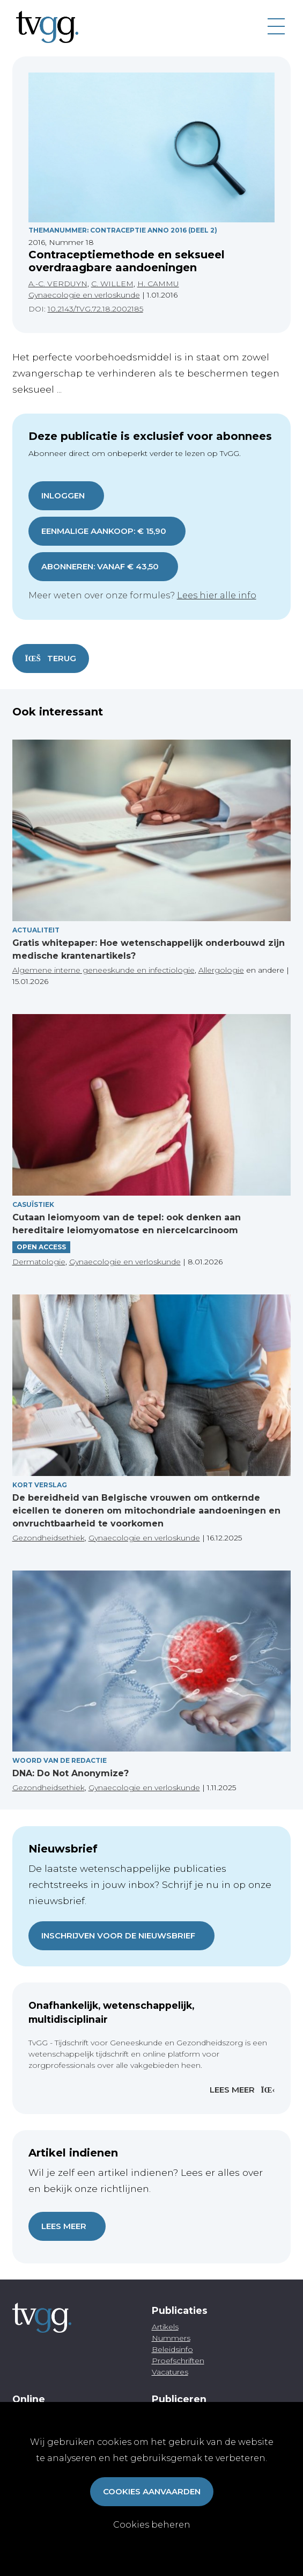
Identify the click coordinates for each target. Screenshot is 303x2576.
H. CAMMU (158, 283)
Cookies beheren (151, 2525)
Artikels (165, 2327)
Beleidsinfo (172, 2349)
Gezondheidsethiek (48, 1538)
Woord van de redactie (59, 1760)
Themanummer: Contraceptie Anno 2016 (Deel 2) (122, 230)
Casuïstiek (33, 1204)
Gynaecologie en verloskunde (84, 295)
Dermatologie (38, 1262)
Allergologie (221, 970)
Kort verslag (39, 1485)
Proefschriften (178, 2360)
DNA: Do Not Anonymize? (70, 1773)
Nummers (171, 2338)
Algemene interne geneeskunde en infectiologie (103, 970)
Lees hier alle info (216, 595)
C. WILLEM (112, 283)
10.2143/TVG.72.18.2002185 (95, 309)
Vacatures (170, 2372)
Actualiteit (36, 930)
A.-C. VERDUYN (57, 283)
